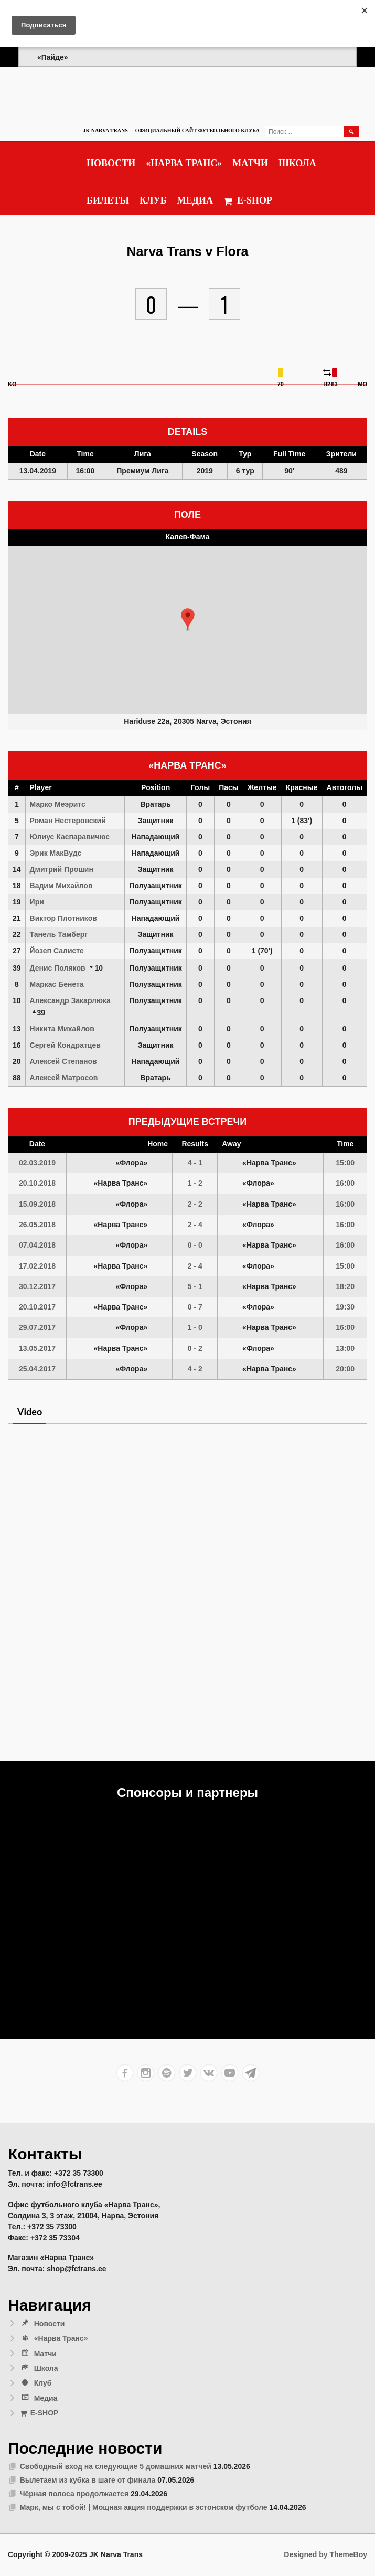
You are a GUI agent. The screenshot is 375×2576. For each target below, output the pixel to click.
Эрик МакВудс (56, 853)
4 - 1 (195, 1162)
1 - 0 (195, 1327)
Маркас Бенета (57, 984)
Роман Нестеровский (68, 820)
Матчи (250, 163)
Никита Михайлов (62, 1029)
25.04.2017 (37, 1369)
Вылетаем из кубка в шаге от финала (88, 2480)
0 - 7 (195, 1307)
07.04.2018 (37, 1245)
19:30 (345, 1307)
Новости (111, 163)
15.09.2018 (37, 1204)
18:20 (345, 1286)
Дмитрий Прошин (61, 869)
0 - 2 (195, 1348)
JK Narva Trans (105, 130)
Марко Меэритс (57, 804)
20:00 (345, 1369)
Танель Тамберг (59, 934)
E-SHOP (247, 200)
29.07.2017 (37, 1327)
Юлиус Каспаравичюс (70, 837)
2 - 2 (195, 1204)
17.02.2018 (37, 1266)
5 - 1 (195, 1286)
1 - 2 (195, 1183)
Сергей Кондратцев (65, 1045)
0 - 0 (195, 1245)
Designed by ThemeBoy (325, 2554)
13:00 (345, 1348)
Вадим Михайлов (61, 885)
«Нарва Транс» (184, 163)
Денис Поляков (57, 968)
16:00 (345, 1183)
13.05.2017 (37, 1348)
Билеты (108, 200)
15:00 (345, 1162)
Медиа (195, 200)
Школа (297, 163)
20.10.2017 (37, 1307)
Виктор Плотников (63, 918)
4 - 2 (195, 1369)
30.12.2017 (37, 1286)
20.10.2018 (37, 1183)
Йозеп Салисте (57, 950)
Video (29, 1412)
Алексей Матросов (64, 1077)
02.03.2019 (37, 1162)
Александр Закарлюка (70, 1000)
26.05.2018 (37, 1224)
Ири (37, 902)
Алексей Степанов (63, 1061)
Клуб (153, 200)
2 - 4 (195, 1224)
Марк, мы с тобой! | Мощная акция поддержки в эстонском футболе (143, 2507)
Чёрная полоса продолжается (74, 2493)
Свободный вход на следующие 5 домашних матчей (115, 2466)
